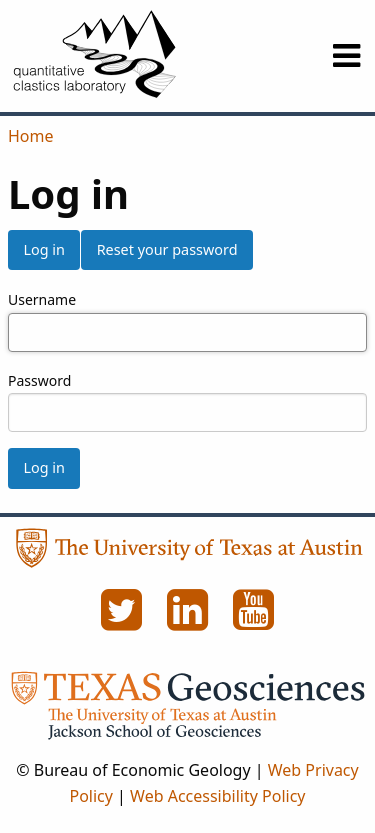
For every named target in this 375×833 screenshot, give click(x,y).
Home (31, 136)
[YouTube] (254, 621)
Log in (43, 249)
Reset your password (167, 249)
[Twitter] (124, 621)
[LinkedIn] (190, 621)
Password (39, 380)
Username (42, 299)
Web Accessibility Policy (217, 796)
